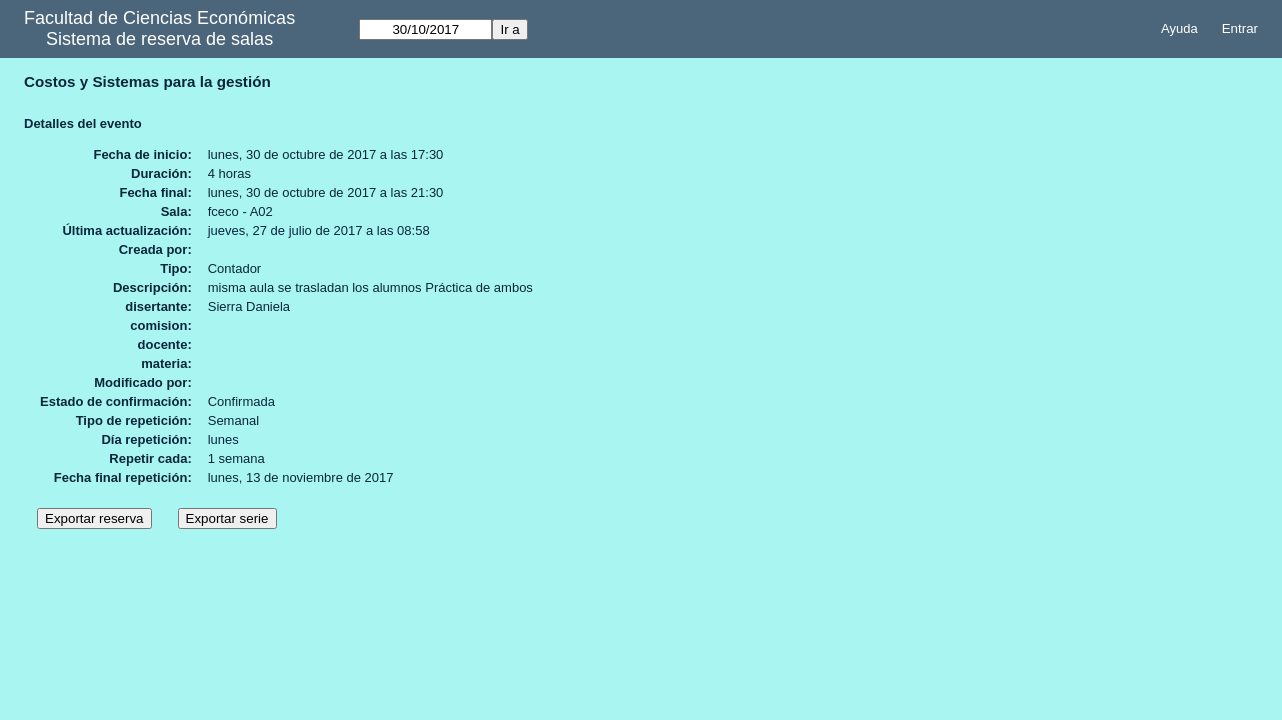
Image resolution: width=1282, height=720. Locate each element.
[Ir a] (425, 29)
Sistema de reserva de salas (159, 39)
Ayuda (1179, 28)
